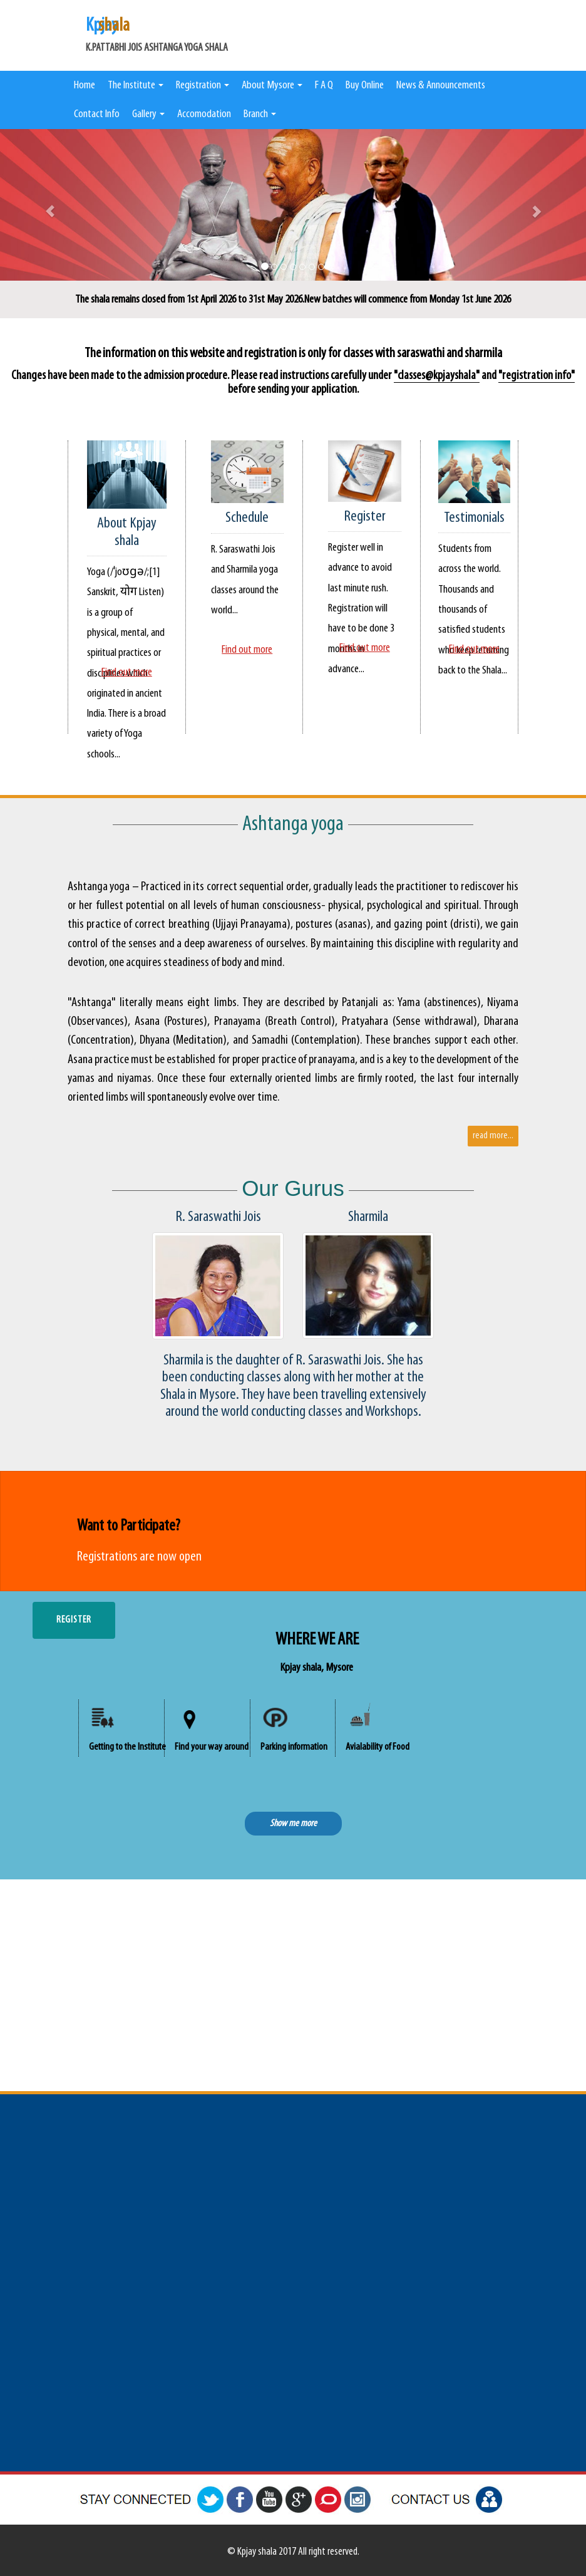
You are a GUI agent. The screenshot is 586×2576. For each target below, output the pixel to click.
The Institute (135, 85)
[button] (44, 205)
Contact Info (97, 114)
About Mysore (272, 85)
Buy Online (365, 85)
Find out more (126, 672)
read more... (493, 1136)
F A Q (324, 85)
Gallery (148, 114)
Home (84, 85)
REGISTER (73, 1620)
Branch (260, 114)
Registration (202, 85)
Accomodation (204, 114)
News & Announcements (440, 85)
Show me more (293, 1824)
